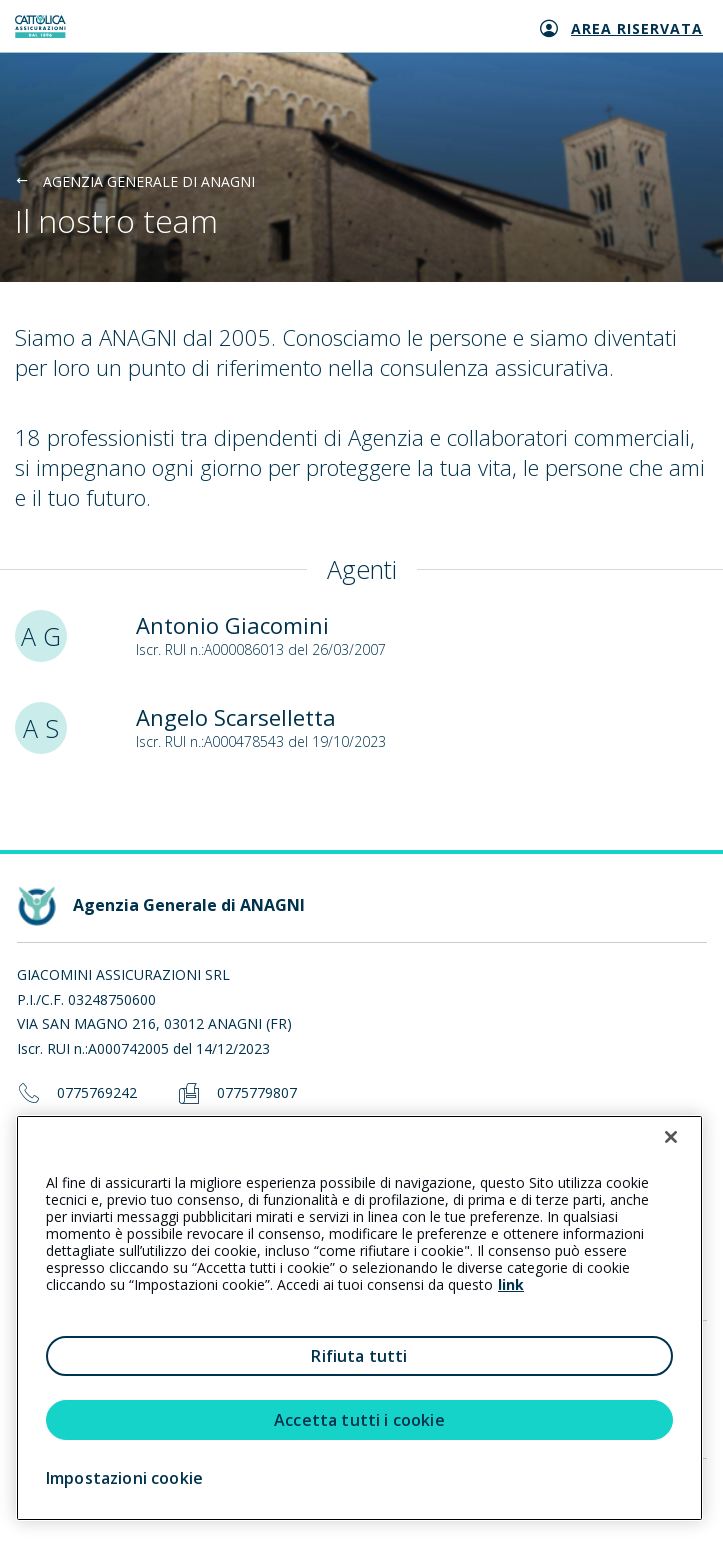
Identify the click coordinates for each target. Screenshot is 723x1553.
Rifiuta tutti (359, 1356)
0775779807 (257, 1093)
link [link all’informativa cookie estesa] (511, 1284)
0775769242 (97, 1093)
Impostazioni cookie (124, 1478)
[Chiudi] (671, 1137)
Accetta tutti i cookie (359, 1420)
